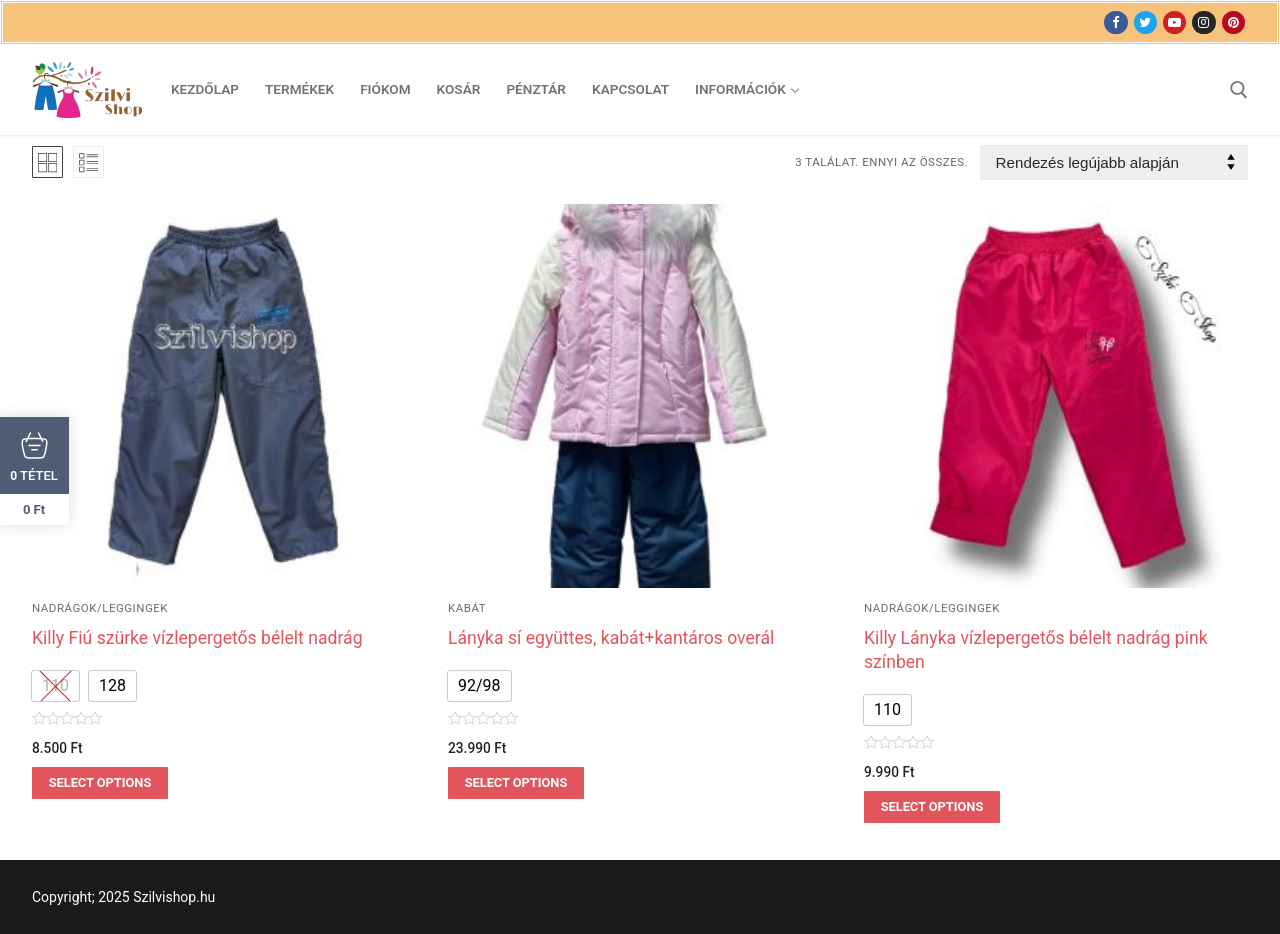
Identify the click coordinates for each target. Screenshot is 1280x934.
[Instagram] (1203, 22)
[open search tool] (1239, 90)
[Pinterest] (1233, 22)
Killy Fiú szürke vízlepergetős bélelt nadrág (197, 638)
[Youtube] (1174, 22)
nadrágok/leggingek (100, 608)
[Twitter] (1145, 22)
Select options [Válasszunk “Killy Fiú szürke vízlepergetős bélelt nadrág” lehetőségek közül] (100, 782)
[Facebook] (1115, 22)
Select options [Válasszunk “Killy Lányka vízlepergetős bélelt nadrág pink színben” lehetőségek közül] (932, 806)
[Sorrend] (1114, 162)
